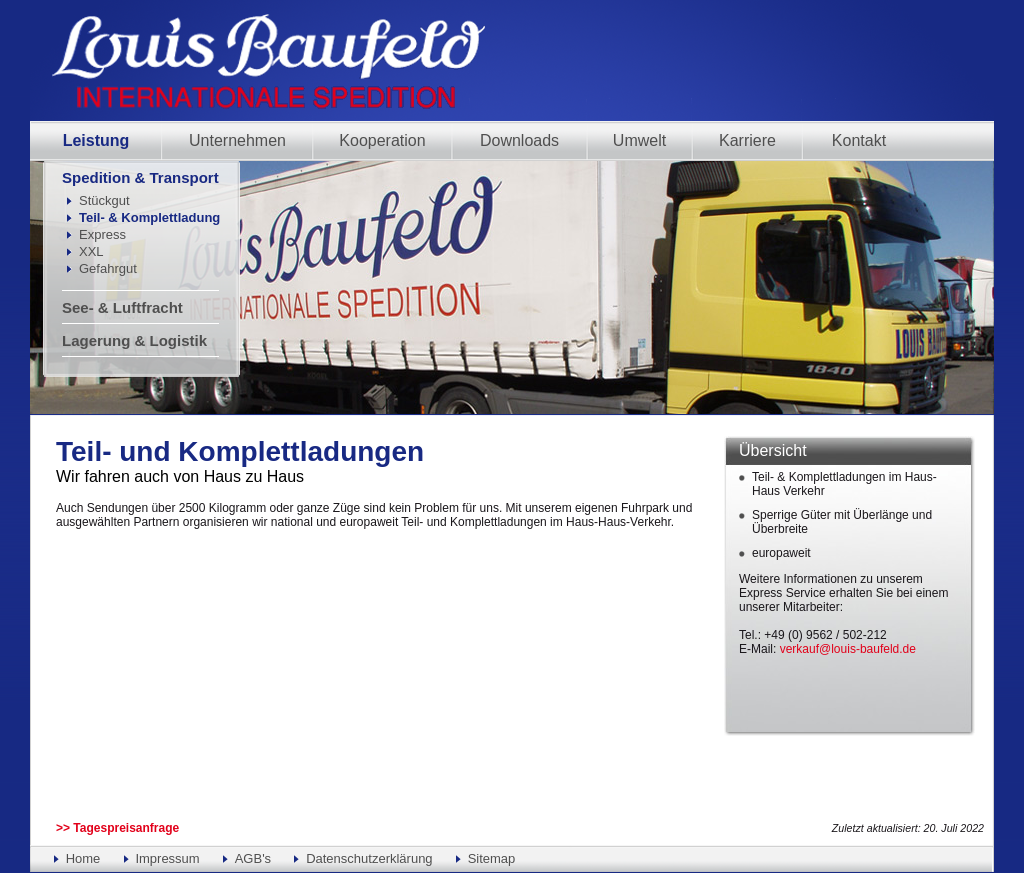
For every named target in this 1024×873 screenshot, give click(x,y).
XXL (91, 251)
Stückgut (104, 200)
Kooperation (382, 140)
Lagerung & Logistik (134, 340)
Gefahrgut (108, 268)
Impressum (167, 858)
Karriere (747, 140)
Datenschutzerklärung (369, 858)
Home (83, 858)
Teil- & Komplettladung (149, 217)
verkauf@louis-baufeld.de (848, 649)
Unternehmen (237, 140)
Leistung (96, 140)
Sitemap (492, 858)
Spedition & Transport (140, 177)
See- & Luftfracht (122, 307)
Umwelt (639, 140)
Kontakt (859, 140)
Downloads (519, 140)
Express (102, 234)
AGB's (253, 858)
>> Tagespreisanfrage (117, 828)
